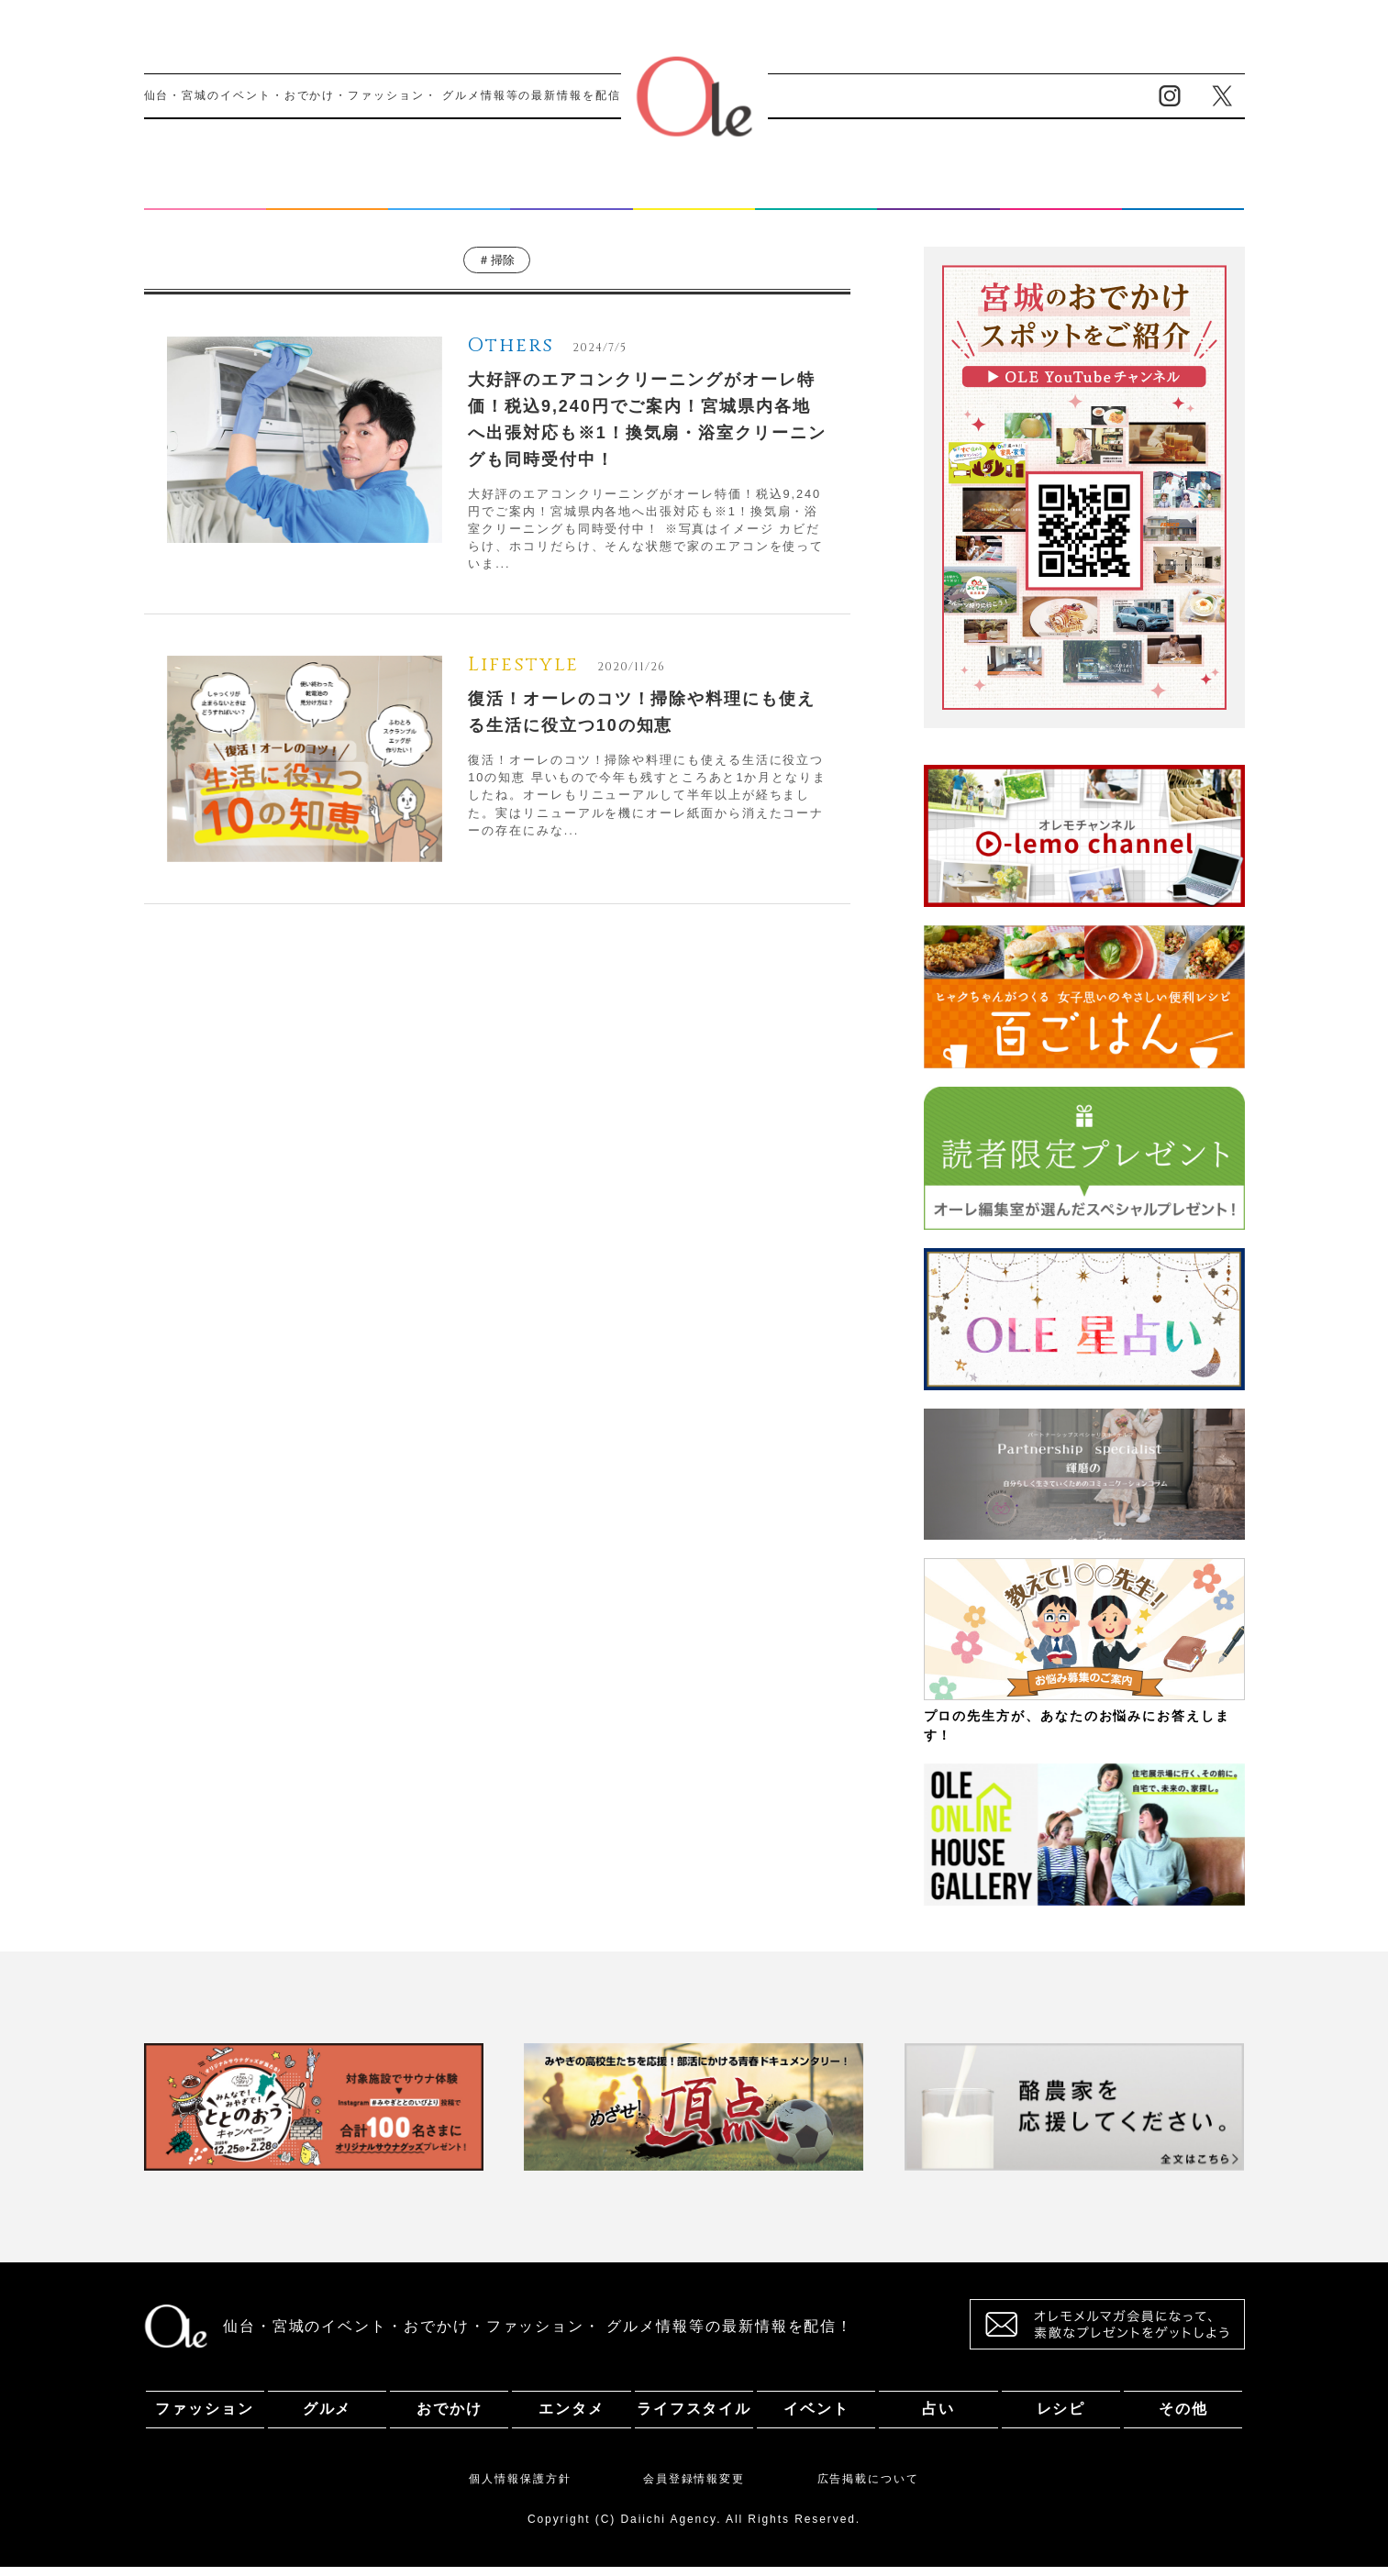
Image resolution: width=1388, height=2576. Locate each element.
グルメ (327, 196)
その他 (1183, 196)
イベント (816, 196)
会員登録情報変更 (694, 2488)
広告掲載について (868, 2488)
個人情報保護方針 (520, 2488)
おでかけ (449, 196)
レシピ (1061, 196)
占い (938, 196)
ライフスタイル (694, 196)
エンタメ (572, 196)
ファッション (204, 196)
